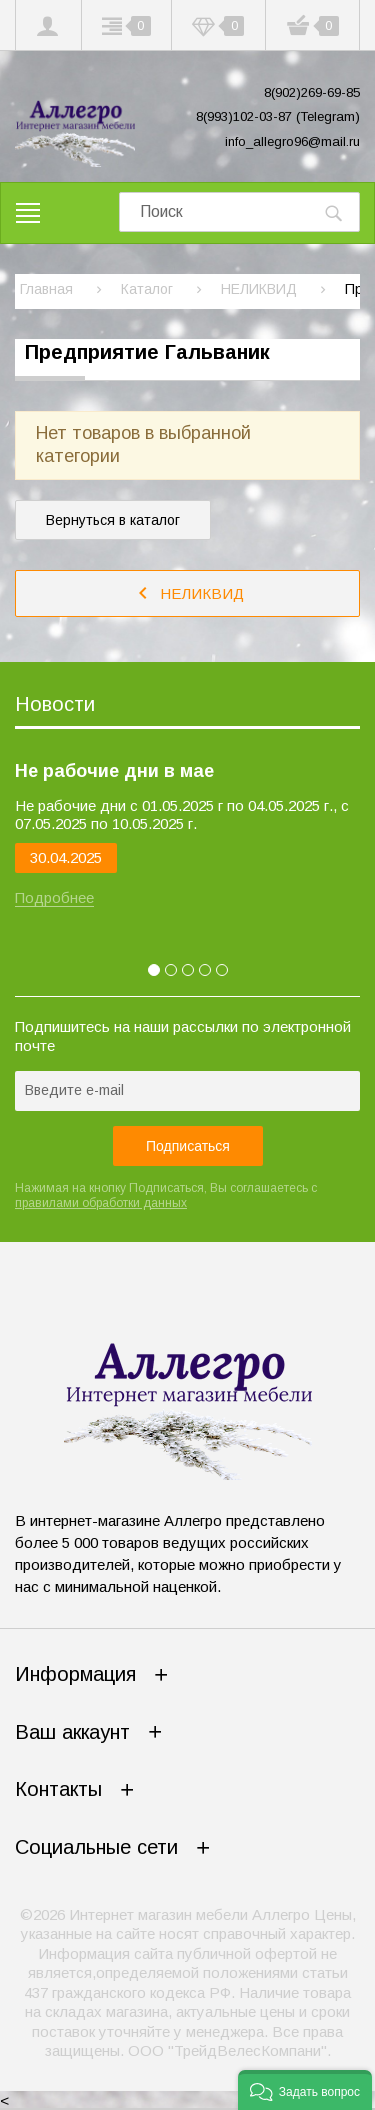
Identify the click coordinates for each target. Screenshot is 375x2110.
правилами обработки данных (101, 1203)
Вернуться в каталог (113, 520)
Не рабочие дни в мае (114, 771)
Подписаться (188, 1146)
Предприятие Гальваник (147, 352)
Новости (55, 704)
